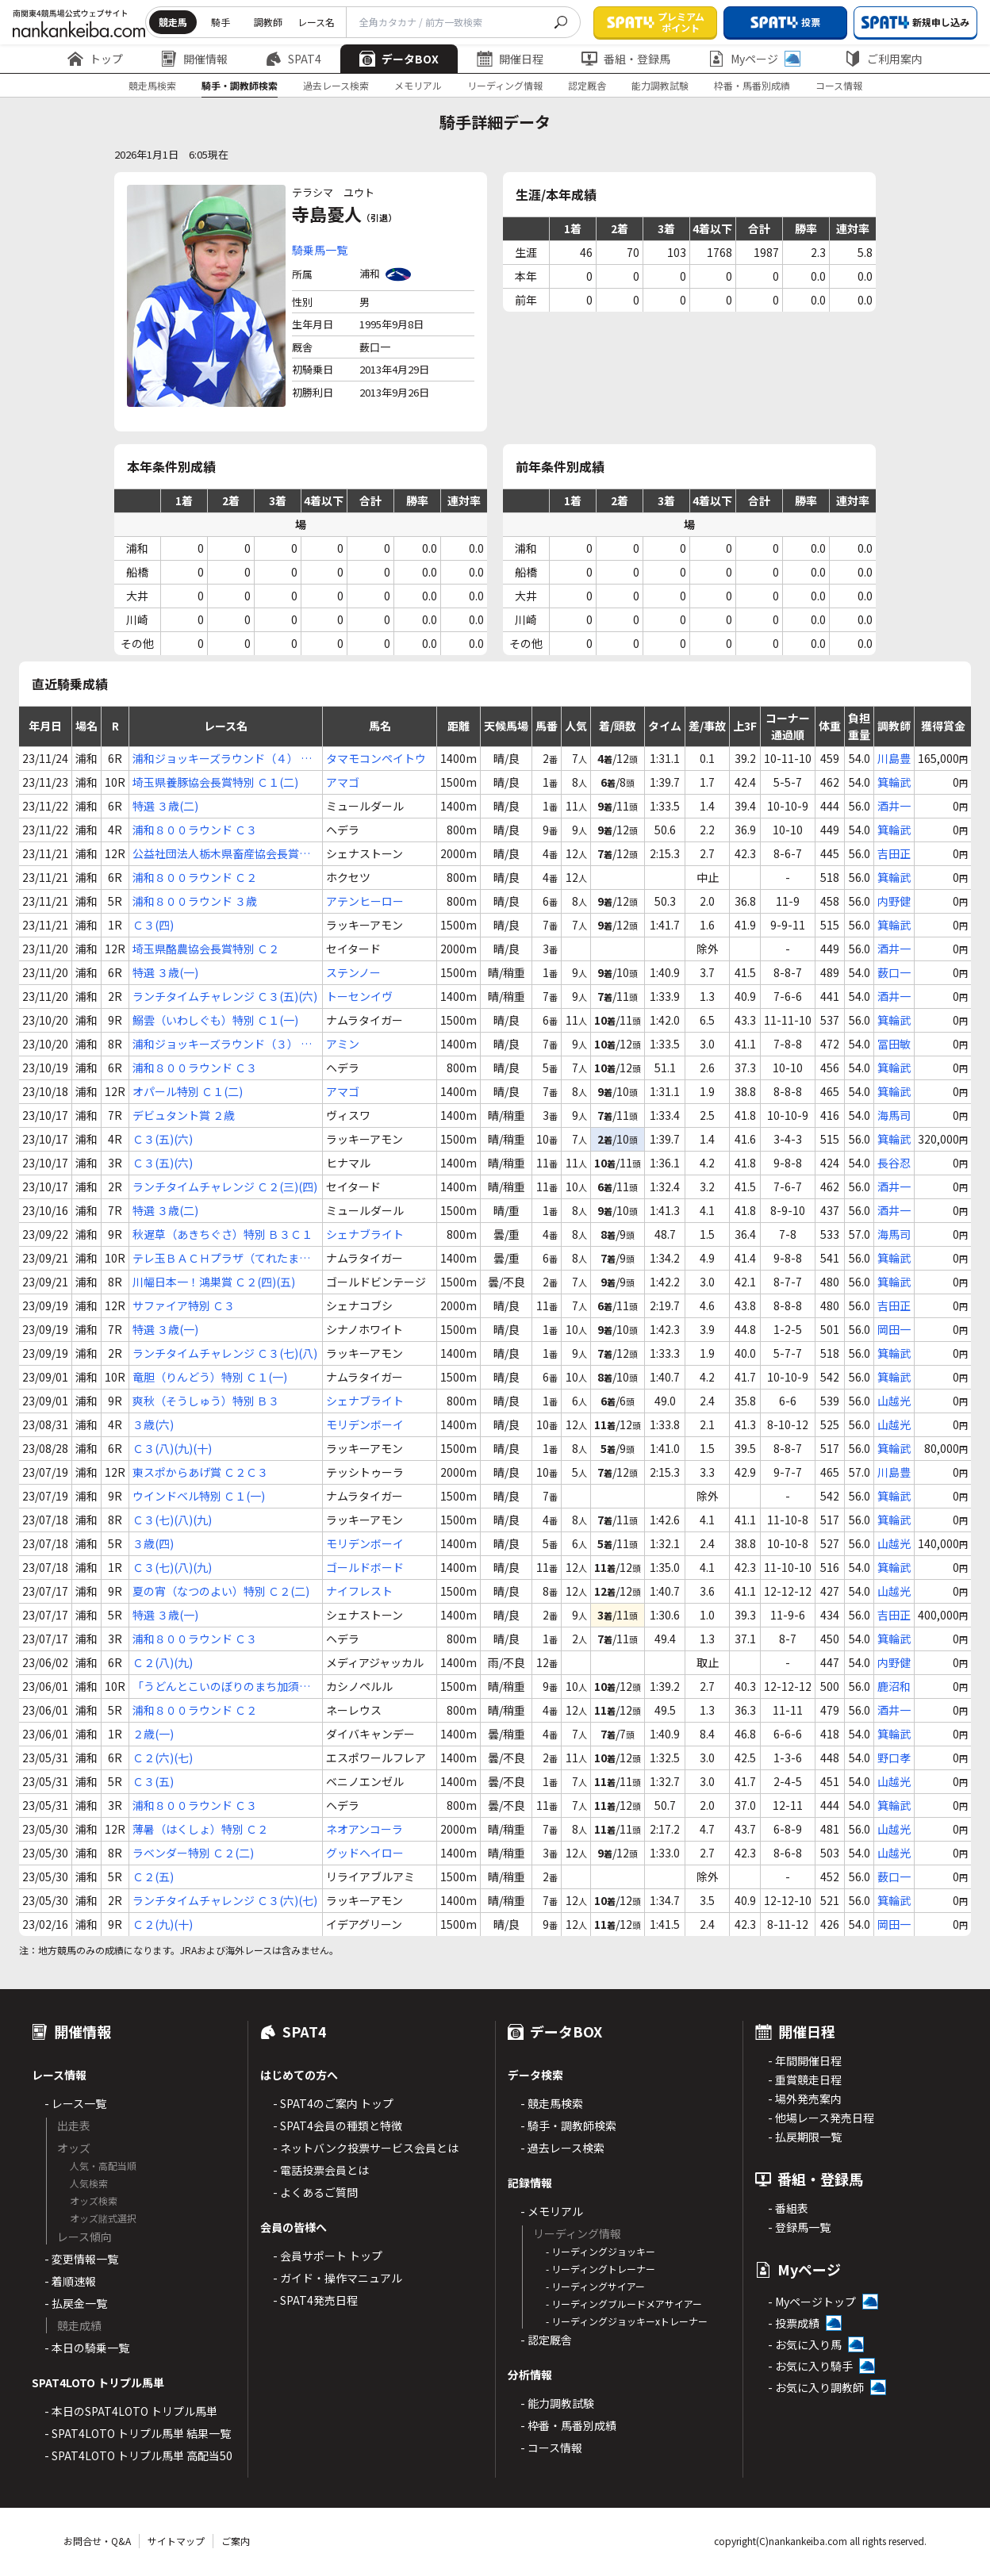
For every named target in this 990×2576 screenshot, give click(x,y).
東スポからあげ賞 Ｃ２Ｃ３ (200, 1472)
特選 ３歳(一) (165, 972)
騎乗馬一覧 (319, 250)
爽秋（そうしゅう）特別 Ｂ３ (205, 1401)
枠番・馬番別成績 (752, 85)
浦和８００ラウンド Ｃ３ (194, 830)
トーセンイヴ (359, 996)
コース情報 (838, 85)
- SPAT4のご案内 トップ (333, 2103)
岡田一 (894, 1329)
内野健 (894, 901)
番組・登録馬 (625, 59)
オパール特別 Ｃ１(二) (187, 1091)
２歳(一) (153, 1734)
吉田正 (894, 853)
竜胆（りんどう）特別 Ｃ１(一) (209, 1377)
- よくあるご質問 (315, 2192)
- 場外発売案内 (805, 2098)
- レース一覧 (75, 2103)
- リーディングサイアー (595, 2286)
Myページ (754, 59)
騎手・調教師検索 (239, 85)
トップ (95, 59)
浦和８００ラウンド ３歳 (194, 901)
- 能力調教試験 (557, 2403)
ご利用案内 (884, 59)
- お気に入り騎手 (810, 2366)
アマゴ (342, 782)
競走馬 (173, 22)
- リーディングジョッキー (600, 2251)
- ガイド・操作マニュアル (337, 2278)
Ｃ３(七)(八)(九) (172, 1520)
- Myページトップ (812, 2302)
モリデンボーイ (365, 1424)
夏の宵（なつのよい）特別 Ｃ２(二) (220, 1591)
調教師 (268, 22)
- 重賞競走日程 (805, 2079)
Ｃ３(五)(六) (162, 1139)
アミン (342, 1044)
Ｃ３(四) (153, 925)
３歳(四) (153, 1543)
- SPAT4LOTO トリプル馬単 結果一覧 (137, 2433)
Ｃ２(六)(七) (162, 1757)
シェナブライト (365, 1234)
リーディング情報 (505, 85)
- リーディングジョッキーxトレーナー (627, 2321)
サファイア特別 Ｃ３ (183, 1305)
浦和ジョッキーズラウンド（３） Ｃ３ (222, 1044)
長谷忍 (894, 1163)
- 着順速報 (70, 2281)
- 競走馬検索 (551, 2103)
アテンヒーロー (365, 901)
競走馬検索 (152, 85)
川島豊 (894, 758)
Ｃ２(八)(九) (162, 1662)
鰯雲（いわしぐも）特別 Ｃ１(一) (215, 1020)
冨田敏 (894, 1044)
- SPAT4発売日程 (315, 2300)
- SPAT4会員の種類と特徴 (337, 2125)
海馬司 (894, 1115)
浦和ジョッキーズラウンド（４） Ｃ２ (222, 758)
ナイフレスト (359, 1591)
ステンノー (353, 972)
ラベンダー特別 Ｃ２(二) (193, 1853)
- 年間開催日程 (805, 2060)
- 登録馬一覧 (799, 2227)
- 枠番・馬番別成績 (568, 2425)
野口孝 (894, 1757)
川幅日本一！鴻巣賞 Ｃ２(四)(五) (213, 1282)
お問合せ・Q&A (97, 2540)
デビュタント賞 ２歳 (183, 1115)
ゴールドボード (365, 1567)
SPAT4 (293, 59)
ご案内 (235, 2540)
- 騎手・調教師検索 (568, 2125)
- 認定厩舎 (546, 2340)
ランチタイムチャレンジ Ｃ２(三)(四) (224, 1186)
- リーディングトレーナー (600, 2268)
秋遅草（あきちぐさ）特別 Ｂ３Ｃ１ (222, 1234)
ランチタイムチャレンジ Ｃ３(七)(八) (224, 1353)
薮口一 (894, 972)
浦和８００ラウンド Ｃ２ (194, 877)
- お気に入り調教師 (816, 2387)
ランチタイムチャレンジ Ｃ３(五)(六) (224, 996)
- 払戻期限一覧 (805, 2137)
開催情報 (194, 59)
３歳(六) (153, 1424)
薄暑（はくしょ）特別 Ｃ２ (200, 1829)
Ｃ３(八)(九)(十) (172, 1448)
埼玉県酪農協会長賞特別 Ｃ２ (205, 948)
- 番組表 (788, 2208)
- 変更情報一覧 (81, 2259)
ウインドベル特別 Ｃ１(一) (198, 1496)
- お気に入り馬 (805, 2344)
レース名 (316, 22)
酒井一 (894, 806)
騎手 (220, 22)
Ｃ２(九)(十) (162, 1924)
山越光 (894, 1401)
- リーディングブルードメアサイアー (624, 2303)
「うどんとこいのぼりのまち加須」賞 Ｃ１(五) (221, 1686)
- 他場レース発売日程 (821, 2118)
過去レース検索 (336, 85)
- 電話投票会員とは (321, 2170)
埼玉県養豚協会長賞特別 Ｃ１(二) (215, 782)
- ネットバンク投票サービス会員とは (366, 2148)
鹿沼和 (894, 1686)
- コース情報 (551, 2447)
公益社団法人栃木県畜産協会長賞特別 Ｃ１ (221, 853)
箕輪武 (894, 782)
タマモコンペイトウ (376, 758)
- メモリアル (551, 2211)
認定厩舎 (587, 85)
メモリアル (418, 85)
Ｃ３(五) (153, 1781)
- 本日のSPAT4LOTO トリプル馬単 (130, 2411)
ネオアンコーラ (364, 1829)
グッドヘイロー (365, 1853)
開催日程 (510, 59)
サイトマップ (176, 2540)
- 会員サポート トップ (327, 2256)
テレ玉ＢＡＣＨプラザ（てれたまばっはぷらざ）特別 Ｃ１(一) (221, 1258)
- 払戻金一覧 (75, 2303)
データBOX (399, 59)
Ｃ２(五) (153, 1876)
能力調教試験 (660, 85)
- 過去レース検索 (562, 2148)
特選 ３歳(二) (165, 806)
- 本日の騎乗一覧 (86, 2348)
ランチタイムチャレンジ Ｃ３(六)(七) (224, 1900)
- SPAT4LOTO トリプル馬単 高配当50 (138, 2455)
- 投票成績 (793, 2323)
